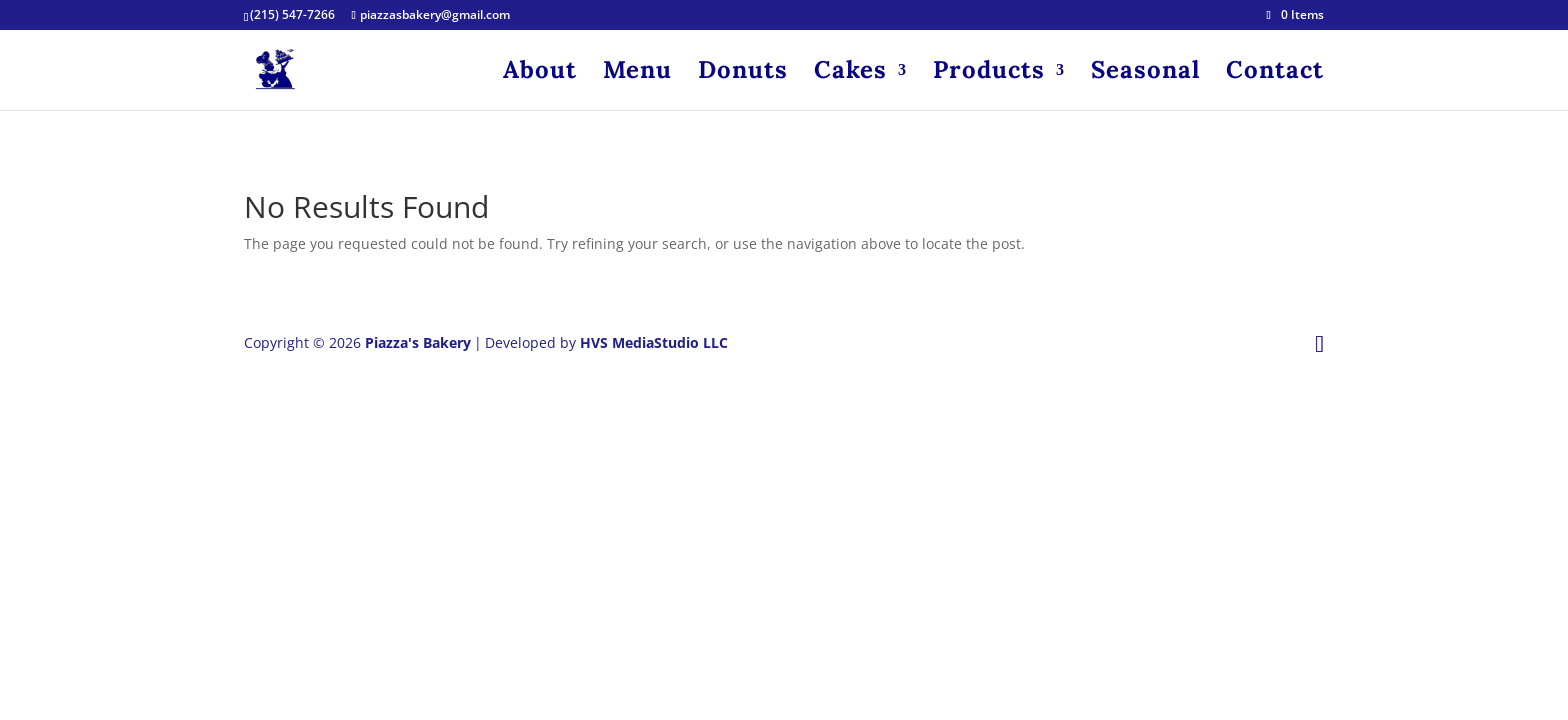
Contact (1275, 74)
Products (989, 74)
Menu (637, 74)
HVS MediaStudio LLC (654, 342)
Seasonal (1145, 74)
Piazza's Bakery (418, 342)
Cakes (850, 74)
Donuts (743, 74)
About (540, 74)
